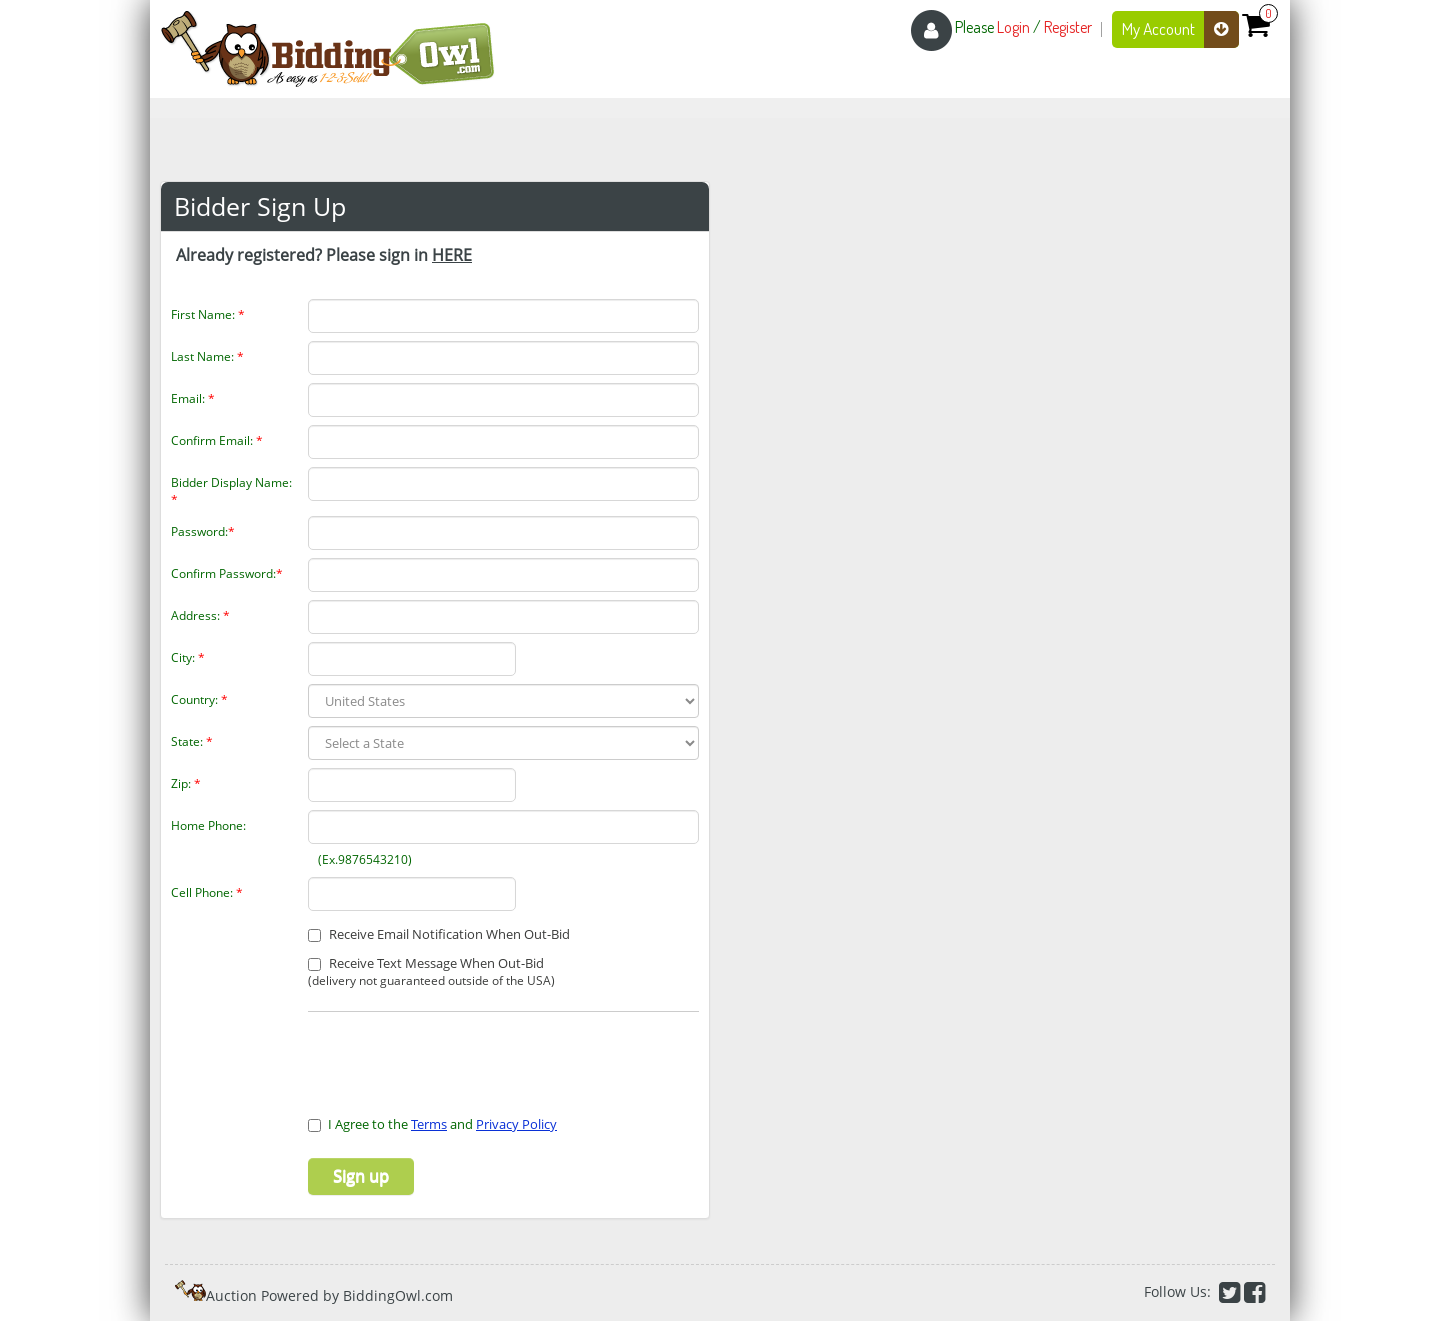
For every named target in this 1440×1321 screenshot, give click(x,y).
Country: (199, 699)
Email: (193, 398)
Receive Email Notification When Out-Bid (439, 934)
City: (188, 657)
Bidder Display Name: (231, 491)
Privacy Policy (516, 1124)
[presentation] (425, 1052)
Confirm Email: (217, 440)
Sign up (361, 1176)
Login (1013, 27)
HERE (452, 255)
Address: (200, 615)
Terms (429, 1124)
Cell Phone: (207, 892)
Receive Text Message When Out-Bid (431, 972)
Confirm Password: (227, 573)
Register (1068, 27)
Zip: (186, 783)
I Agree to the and (432, 1124)
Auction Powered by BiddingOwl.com (329, 1295)
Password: (203, 531)
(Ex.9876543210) (362, 859)
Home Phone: (208, 825)
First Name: (208, 314)
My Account (1180, 29)
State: (192, 741)
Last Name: (207, 356)
